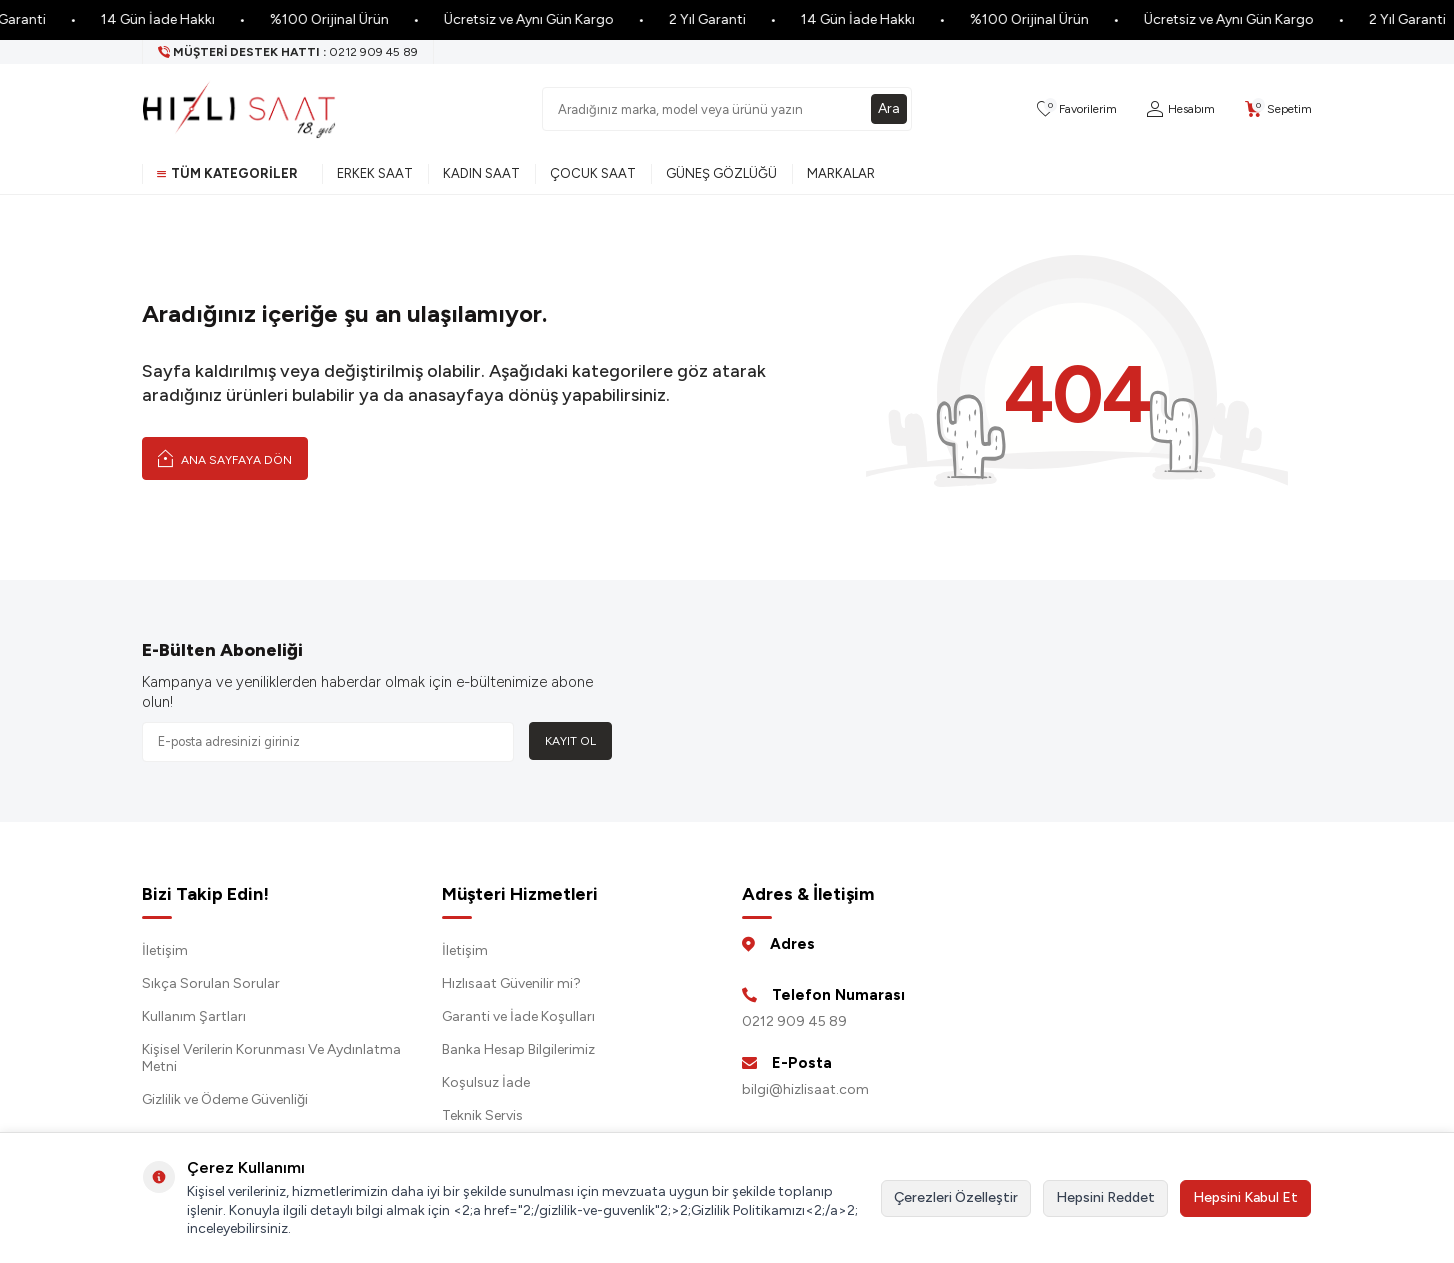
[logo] (239, 109)
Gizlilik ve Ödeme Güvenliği (225, 1099)
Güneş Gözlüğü (721, 173)
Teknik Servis (482, 1115)
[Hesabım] (1181, 109)
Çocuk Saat (593, 173)
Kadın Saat (481, 173)
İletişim (165, 950)
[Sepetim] (1278, 109)
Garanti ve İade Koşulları (518, 1016)
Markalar (841, 173)
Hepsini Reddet (1105, 1197)
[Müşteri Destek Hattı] (288, 52)
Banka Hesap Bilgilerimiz (518, 1049)
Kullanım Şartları (194, 1016)
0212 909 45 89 (794, 1021)
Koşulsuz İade (486, 1082)
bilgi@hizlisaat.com (805, 1089)
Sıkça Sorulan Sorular (211, 983)
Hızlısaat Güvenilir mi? (511, 983)
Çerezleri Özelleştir (956, 1197)
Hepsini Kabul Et (1245, 1197)
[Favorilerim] (1077, 109)
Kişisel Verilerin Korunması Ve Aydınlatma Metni (271, 1058)
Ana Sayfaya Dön (225, 458)
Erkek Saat (375, 173)
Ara (889, 108)
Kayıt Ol (570, 741)
